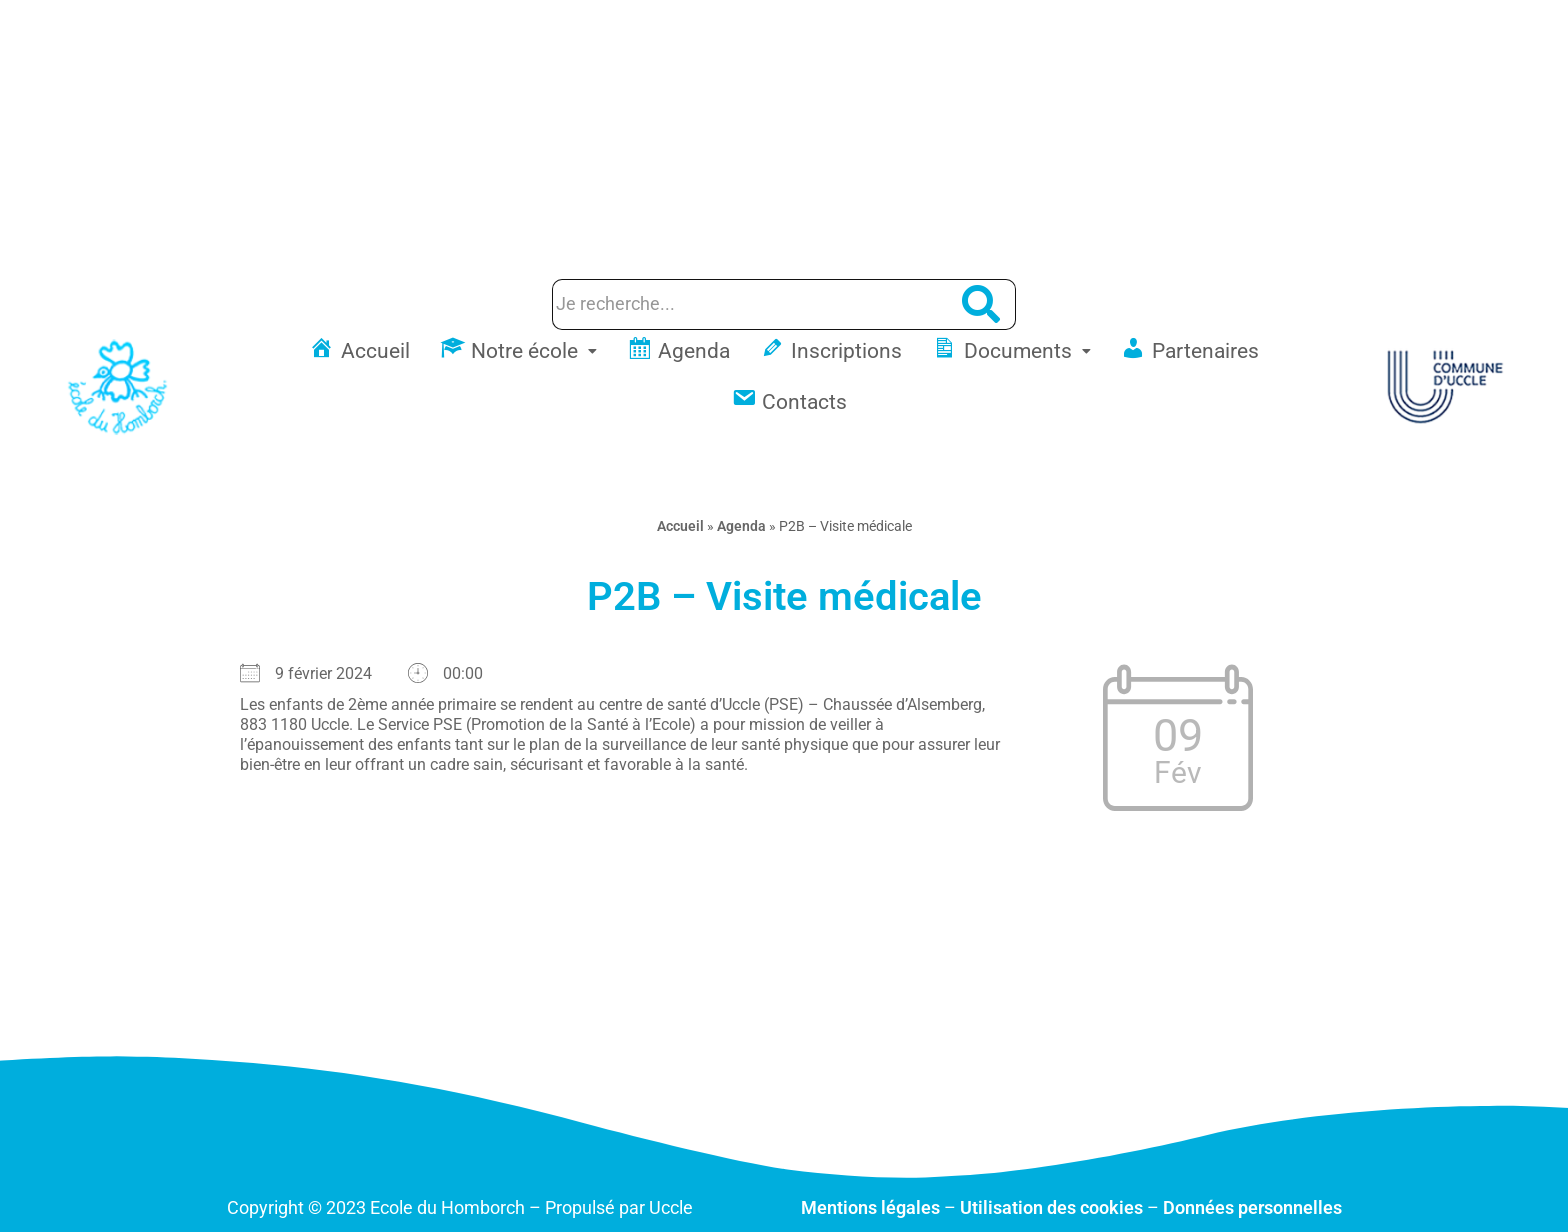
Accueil (680, 526)
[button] (518, 351)
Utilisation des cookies (1051, 1207)
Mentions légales (870, 1207)
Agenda (741, 526)
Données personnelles (1252, 1207)
